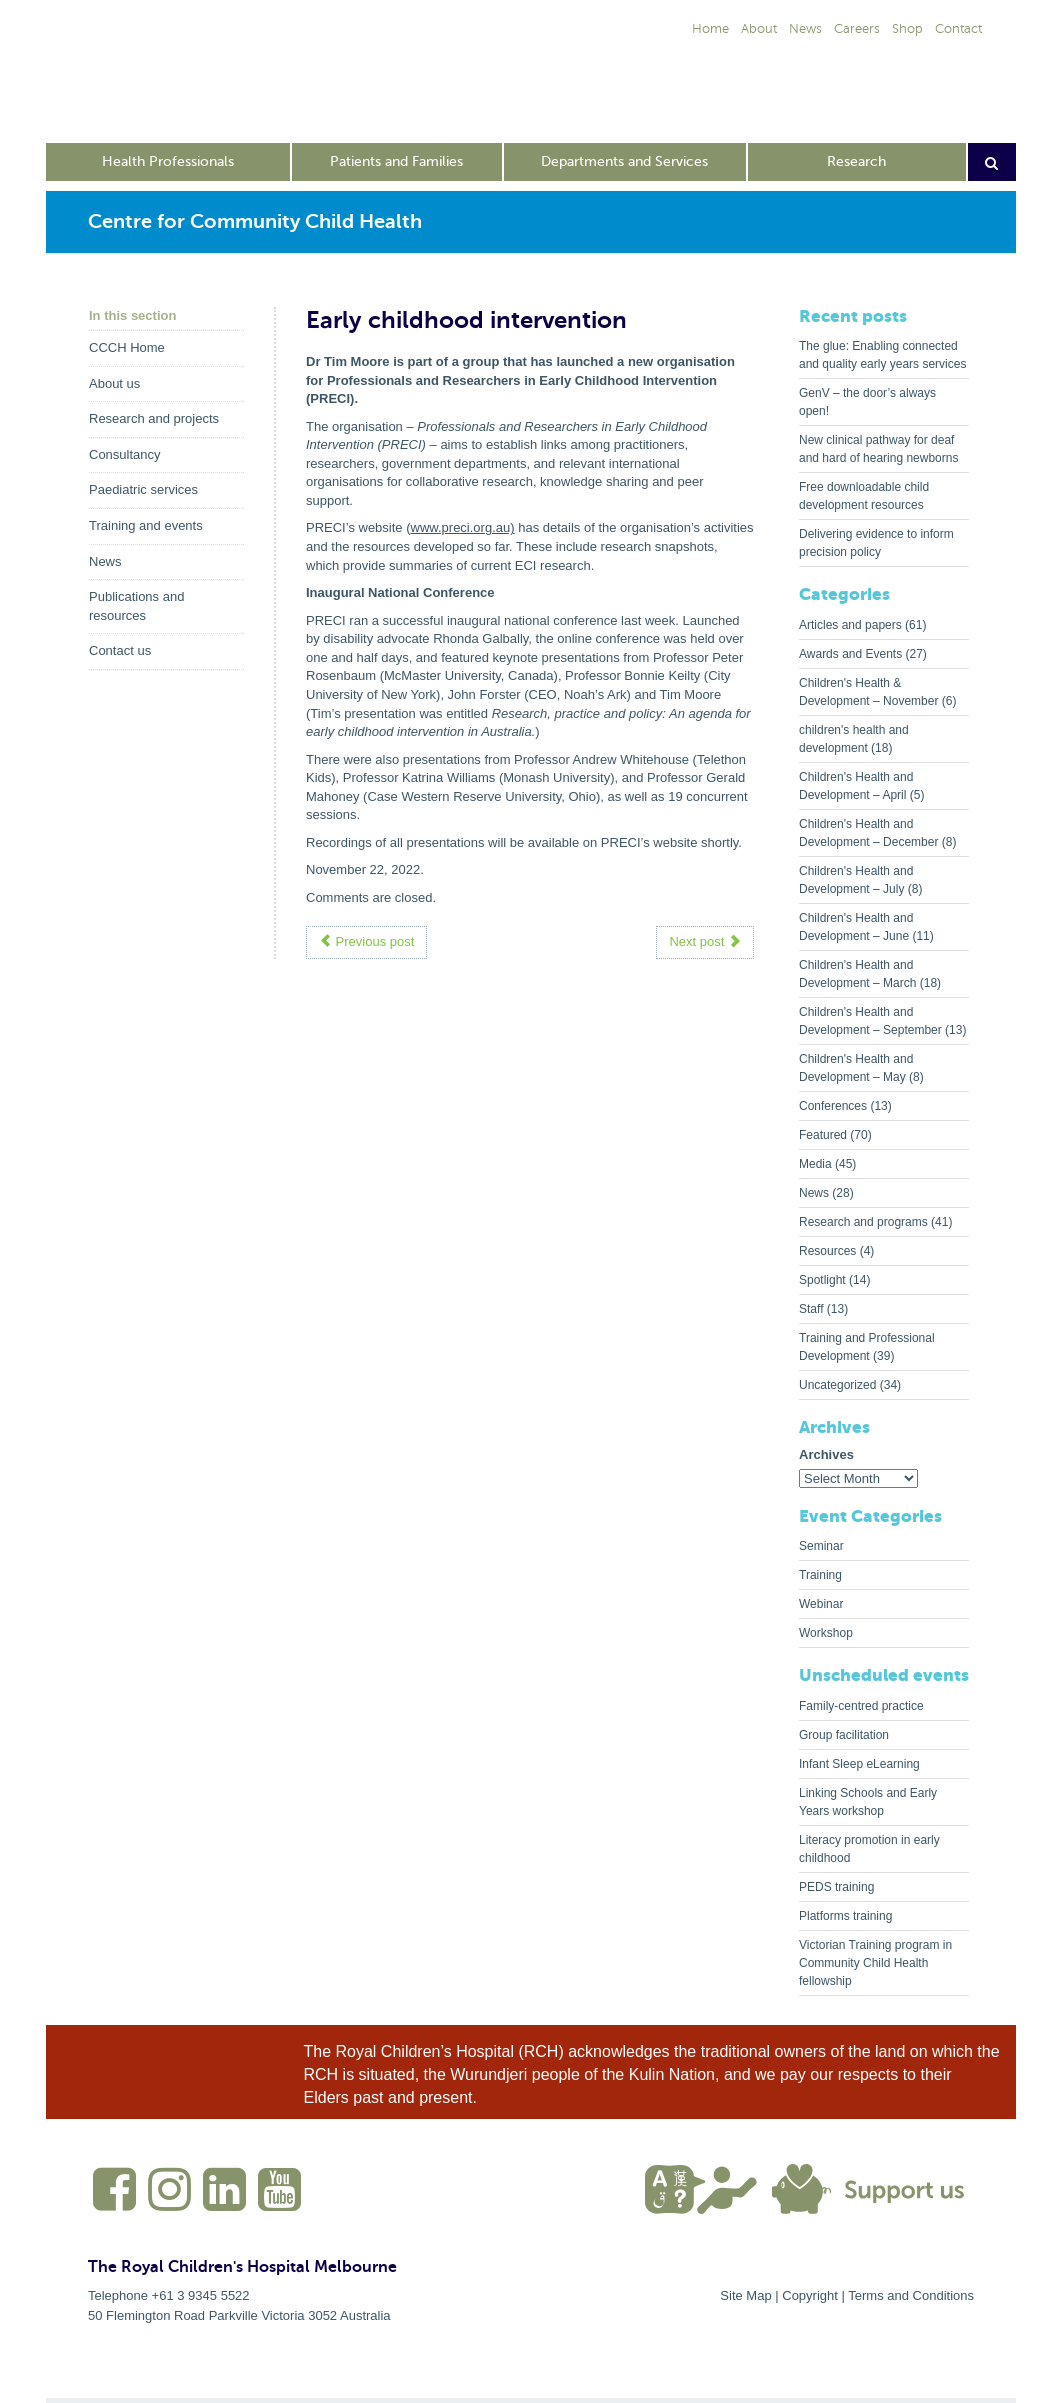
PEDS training (836, 1887)
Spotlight (822, 1280)
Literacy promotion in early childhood (869, 1849)
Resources (827, 1251)
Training (820, 1575)
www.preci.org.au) (463, 527)
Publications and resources (136, 606)
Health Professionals (168, 161)
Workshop (826, 1633)
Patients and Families (396, 161)
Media (815, 1164)
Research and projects (154, 418)
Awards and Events (850, 654)
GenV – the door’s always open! (867, 402)
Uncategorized (837, 1385)
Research (856, 161)
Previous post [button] (366, 941)
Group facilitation (844, 1735)
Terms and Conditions (911, 2295)
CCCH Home (127, 347)
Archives (826, 1454)
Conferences (833, 1106)
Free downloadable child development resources (864, 496)
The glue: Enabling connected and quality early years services (882, 355)
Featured (823, 1135)
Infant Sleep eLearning (859, 1764)
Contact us (120, 650)
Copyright (810, 2295)
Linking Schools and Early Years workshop (868, 1802)
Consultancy (125, 454)
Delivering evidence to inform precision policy (876, 543)
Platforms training (845, 1916)
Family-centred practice (861, 1706)
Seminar (821, 1546)
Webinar (821, 1604)
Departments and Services (624, 161)
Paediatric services (143, 489)
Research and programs (863, 1222)
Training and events (146, 525)
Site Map (745, 2295)
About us (114, 383)
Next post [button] (705, 941)
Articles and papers (850, 625)
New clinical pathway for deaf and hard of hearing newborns (878, 449)
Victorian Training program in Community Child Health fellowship (875, 1963)
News (105, 561)
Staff (811, 1309)
